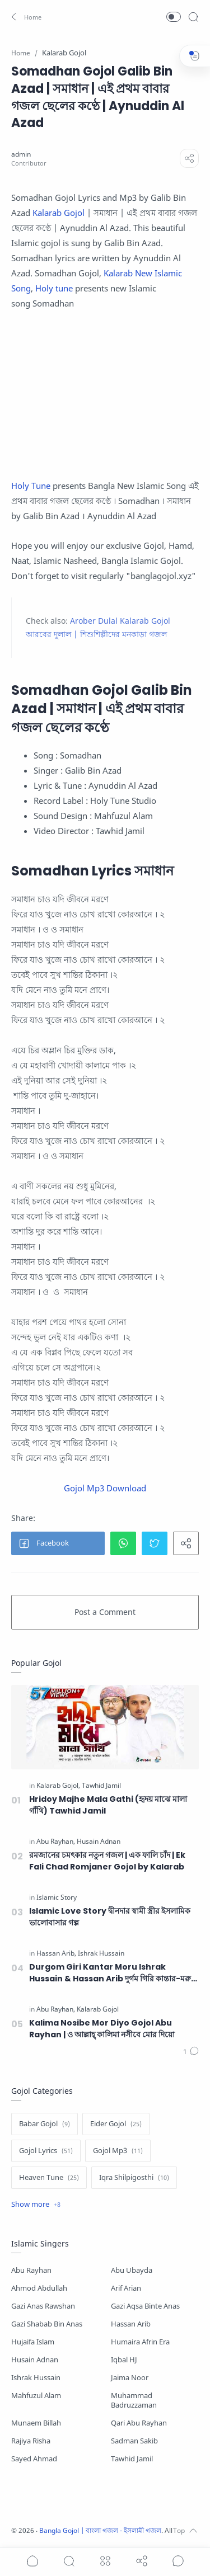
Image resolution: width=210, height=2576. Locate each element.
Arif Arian (126, 2288)
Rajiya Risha (30, 2441)
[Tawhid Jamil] (101, 1786)
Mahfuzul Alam (36, 2395)
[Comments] (191, 2051)
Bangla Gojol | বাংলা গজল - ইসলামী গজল (100, 2530)
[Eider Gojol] (116, 2124)
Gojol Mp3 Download (105, 1488)
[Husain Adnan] (98, 1841)
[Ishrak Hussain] (101, 1953)
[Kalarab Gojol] (58, 1786)
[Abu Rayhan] (55, 1841)
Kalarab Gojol (59, 212)
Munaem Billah (36, 2423)
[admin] (21, 154)
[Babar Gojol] (44, 2124)
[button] (24, 16)
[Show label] (35, 2204)
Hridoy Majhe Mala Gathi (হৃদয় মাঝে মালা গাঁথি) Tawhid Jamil (108, 1804)
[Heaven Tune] (49, 2178)
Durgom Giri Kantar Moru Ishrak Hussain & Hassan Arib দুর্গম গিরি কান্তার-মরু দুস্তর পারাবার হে (110, 1973)
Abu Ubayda (131, 2270)
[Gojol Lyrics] (46, 2151)
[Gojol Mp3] (118, 2151)
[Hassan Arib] (56, 1953)
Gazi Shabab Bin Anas (46, 2324)
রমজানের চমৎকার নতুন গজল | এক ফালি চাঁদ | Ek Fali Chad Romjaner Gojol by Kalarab (107, 1860)
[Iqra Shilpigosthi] (134, 2178)
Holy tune (54, 288)
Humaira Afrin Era (140, 2342)
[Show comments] (178, 2561)
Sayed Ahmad (34, 2459)
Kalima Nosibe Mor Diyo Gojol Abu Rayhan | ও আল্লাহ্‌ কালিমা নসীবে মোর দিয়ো (102, 2028)
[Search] (193, 16)
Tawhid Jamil (132, 2459)
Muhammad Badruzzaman (134, 2400)
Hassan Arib (131, 2324)
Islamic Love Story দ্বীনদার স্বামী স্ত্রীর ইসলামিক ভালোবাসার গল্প (109, 1916)
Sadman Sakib (134, 2441)
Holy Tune (30, 485)
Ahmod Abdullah (39, 2288)
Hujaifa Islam (32, 2342)
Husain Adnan (34, 2360)
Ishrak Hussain (35, 2377)
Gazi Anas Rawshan (43, 2306)
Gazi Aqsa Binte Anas (145, 2306)
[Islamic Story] (56, 1897)
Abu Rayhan (31, 2270)
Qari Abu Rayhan (139, 2423)
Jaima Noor (129, 2377)
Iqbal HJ (124, 2360)
